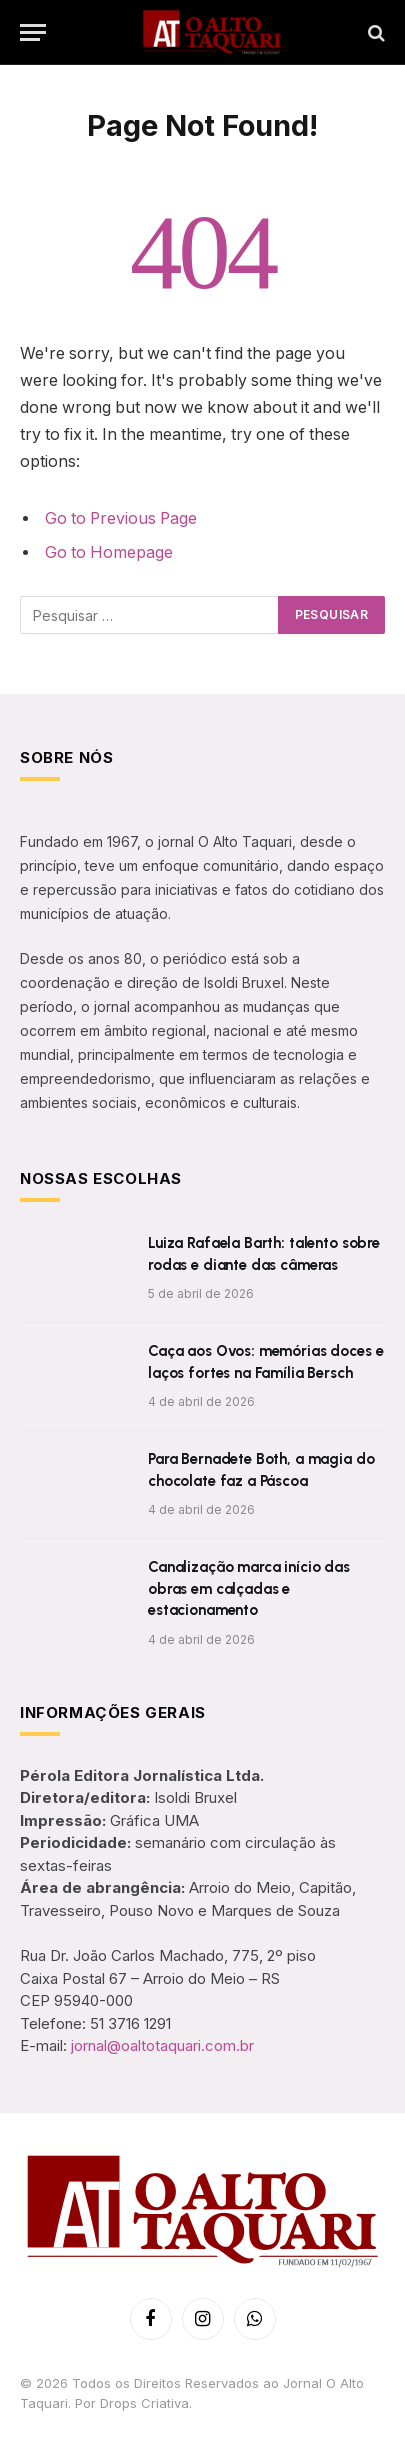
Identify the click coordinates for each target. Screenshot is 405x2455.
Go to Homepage (109, 552)
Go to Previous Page (121, 518)
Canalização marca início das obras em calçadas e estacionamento (249, 1588)
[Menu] (33, 32)
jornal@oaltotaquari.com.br (162, 2045)
